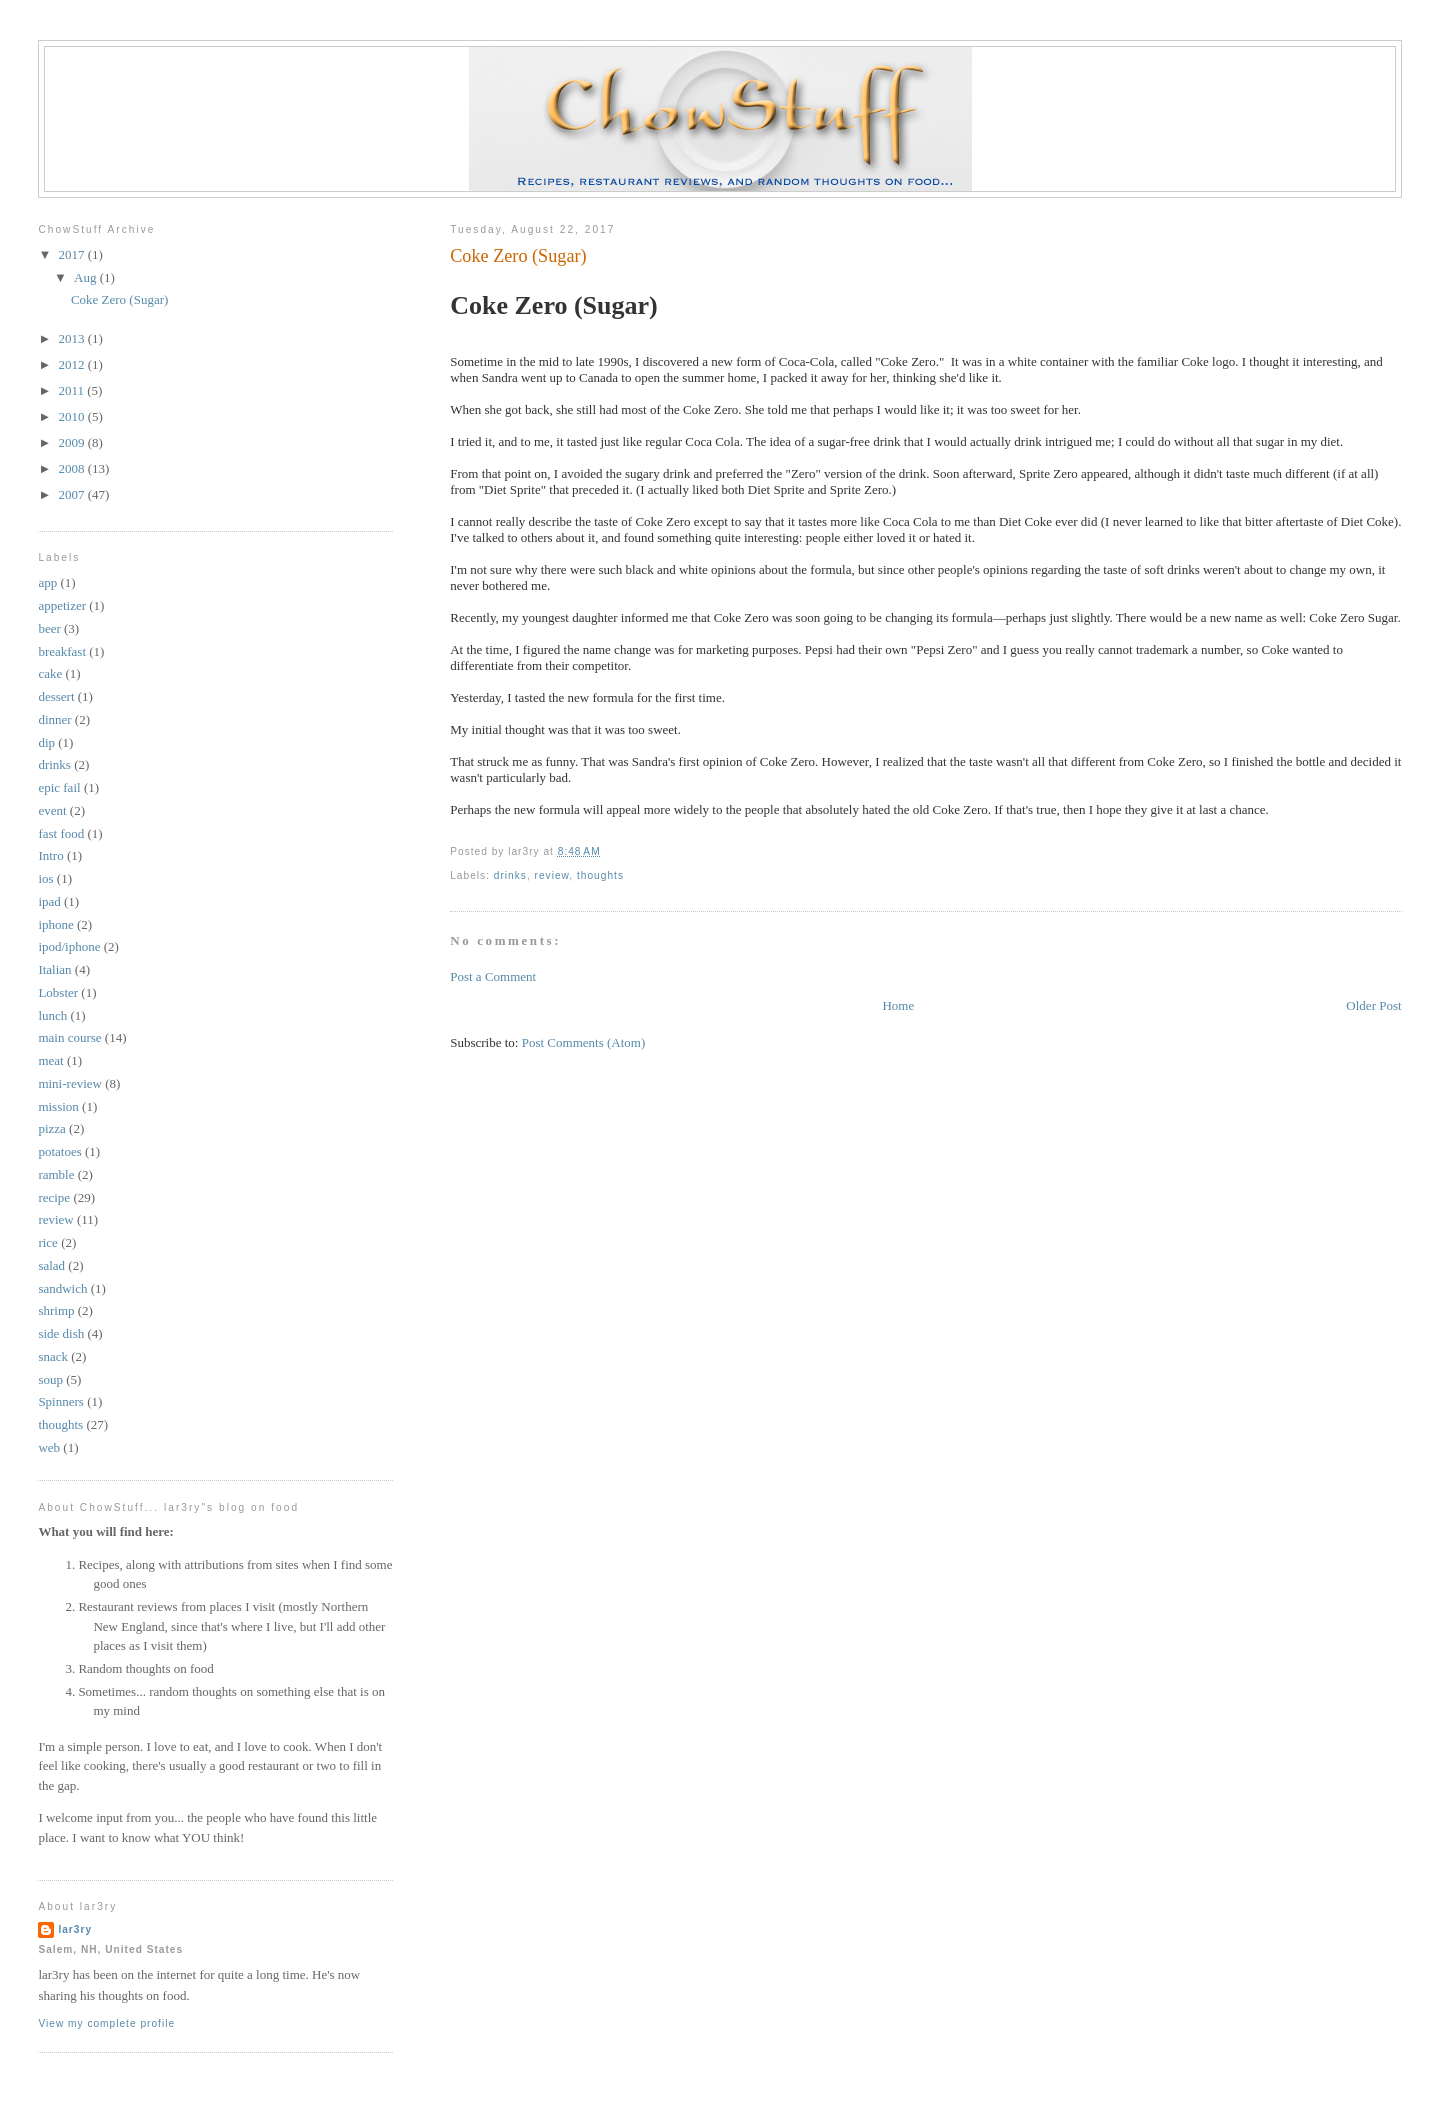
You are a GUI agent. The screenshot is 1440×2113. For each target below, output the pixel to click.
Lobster (58, 992)
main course (69, 1037)
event (52, 810)
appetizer (62, 605)
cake (50, 673)
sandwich (62, 1288)
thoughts (600, 875)
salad (51, 1265)
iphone (55, 924)
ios (45, 878)
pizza (51, 1128)
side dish (61, 1333)
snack (53, 1356)
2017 (72, 254)
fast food (61, 833)
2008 (72, 468)
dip (46, 742)
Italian (54, 969)
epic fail (59, 787)
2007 (72, 494)
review (552, 875)
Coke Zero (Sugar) (518, 256)
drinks (510, 875)
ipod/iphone (69, 946)
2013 (72, 338)
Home (898, 1005)
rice (47, 1242)
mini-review (70, 1083)
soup (50, 1379)
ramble (56, 1174)
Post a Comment (493, 976)
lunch (52, 1015)
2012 (72, 364)
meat (50, 1060)
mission (58, 1106)
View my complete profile (106, 2023)
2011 (72, 390)
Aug (87, 277)
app (47, 582)
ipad (49, 901)
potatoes (59, 1151)
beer (49, 628)
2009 (72, 442)
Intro (50, 855)
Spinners (61, 1401)
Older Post (1373, 1005)
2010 (72, 416)
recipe (54, 1197)
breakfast (62, 651)
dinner (54, 719)
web (49, 1447)
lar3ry (75, 1929)
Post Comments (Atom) (584, 1042)
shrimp (56, 1310)
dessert (56, 696)
